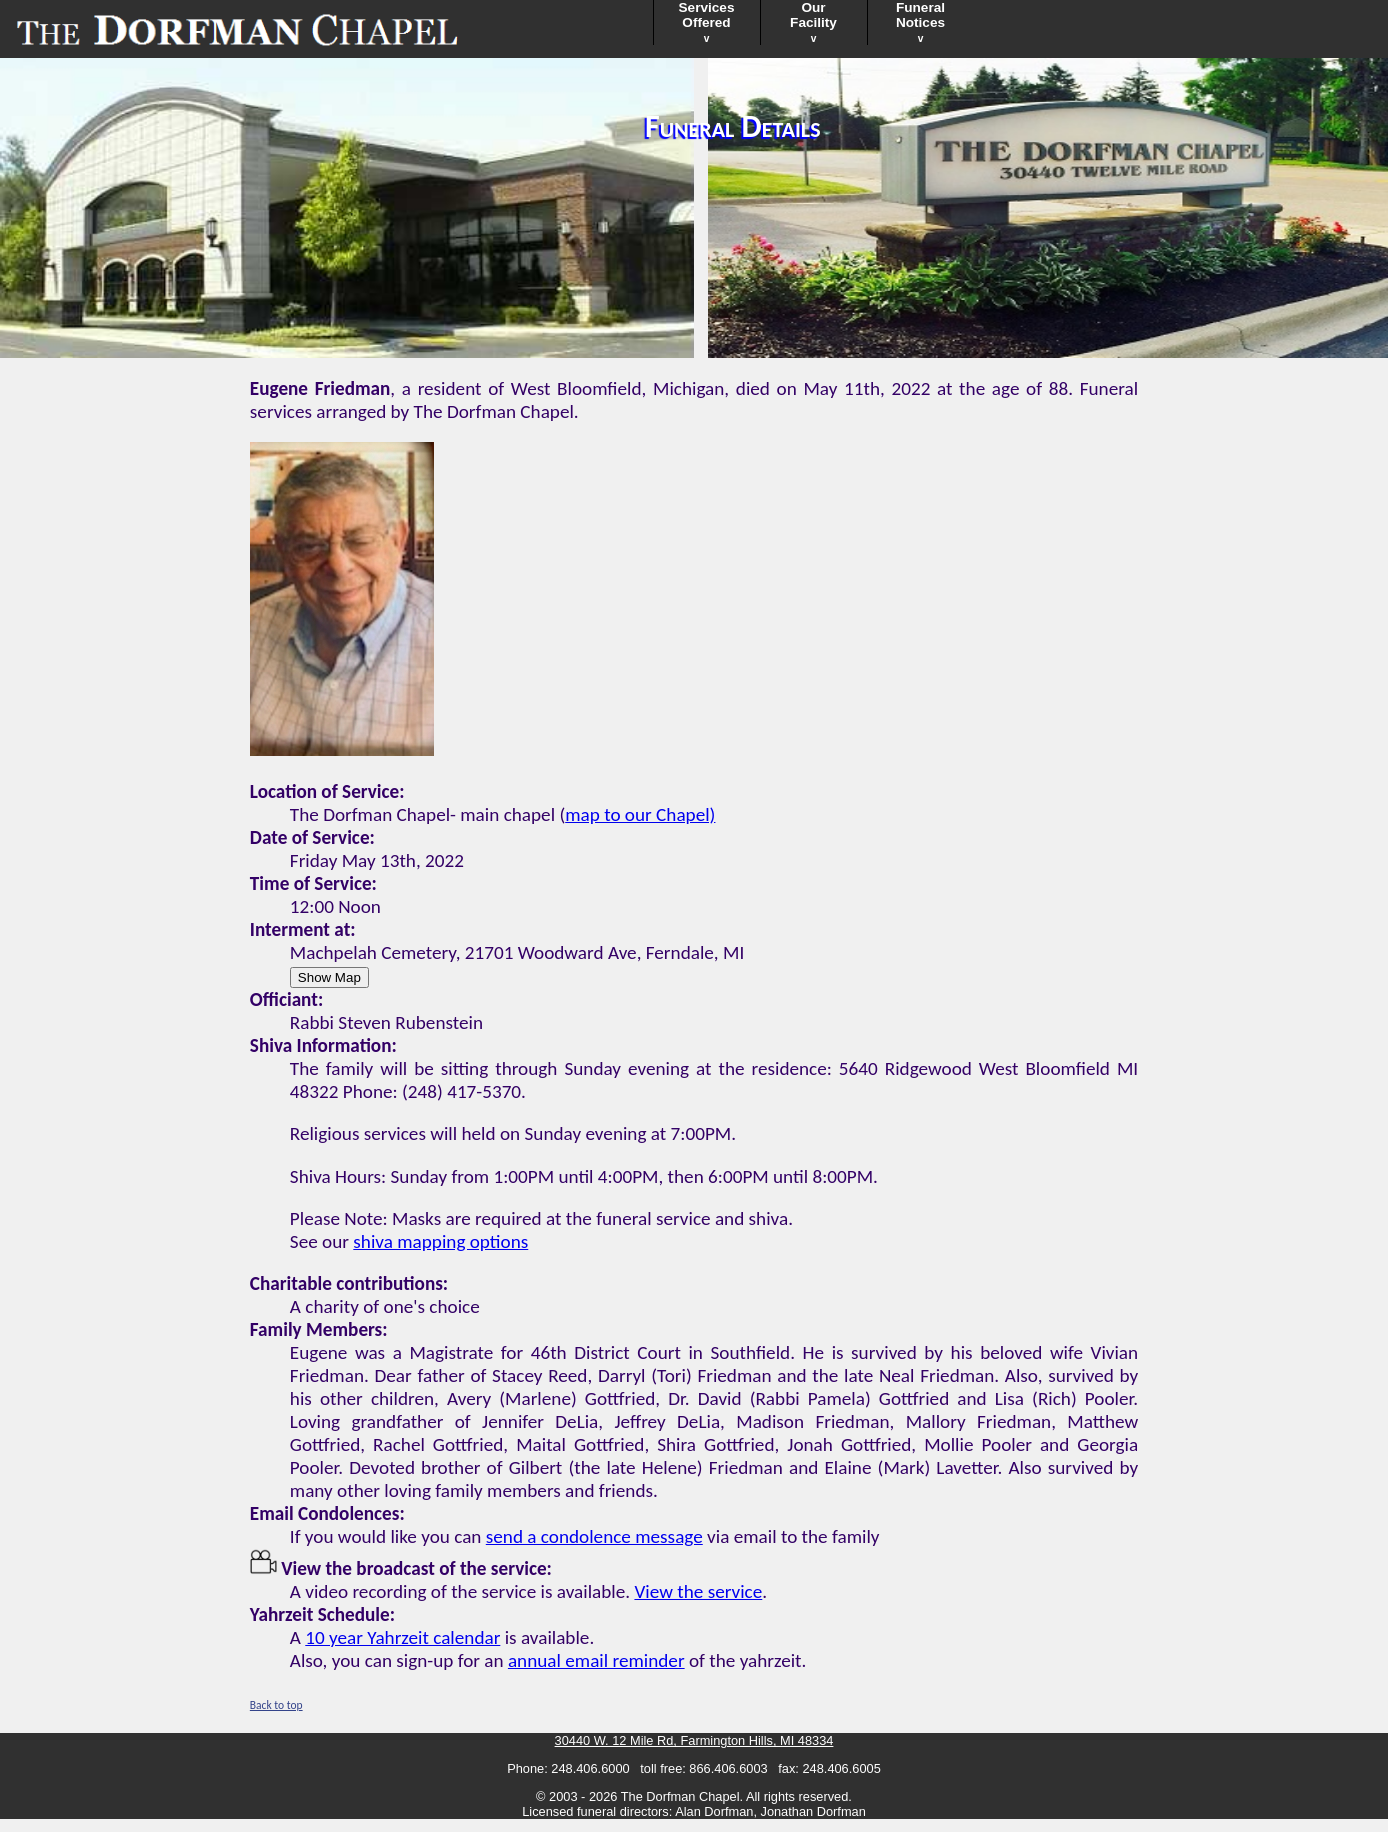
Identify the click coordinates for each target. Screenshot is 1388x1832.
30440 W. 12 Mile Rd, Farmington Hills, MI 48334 (694, 1740)
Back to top (276, 1705)
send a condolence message (594, 1536)
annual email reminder (596, 1660)
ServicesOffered (707, 22)
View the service (698, 1591)
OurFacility (813, 22)
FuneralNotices (920, 22)
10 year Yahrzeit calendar (402, 1637)
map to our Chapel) (640, 814)
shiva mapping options (440, 1241)
